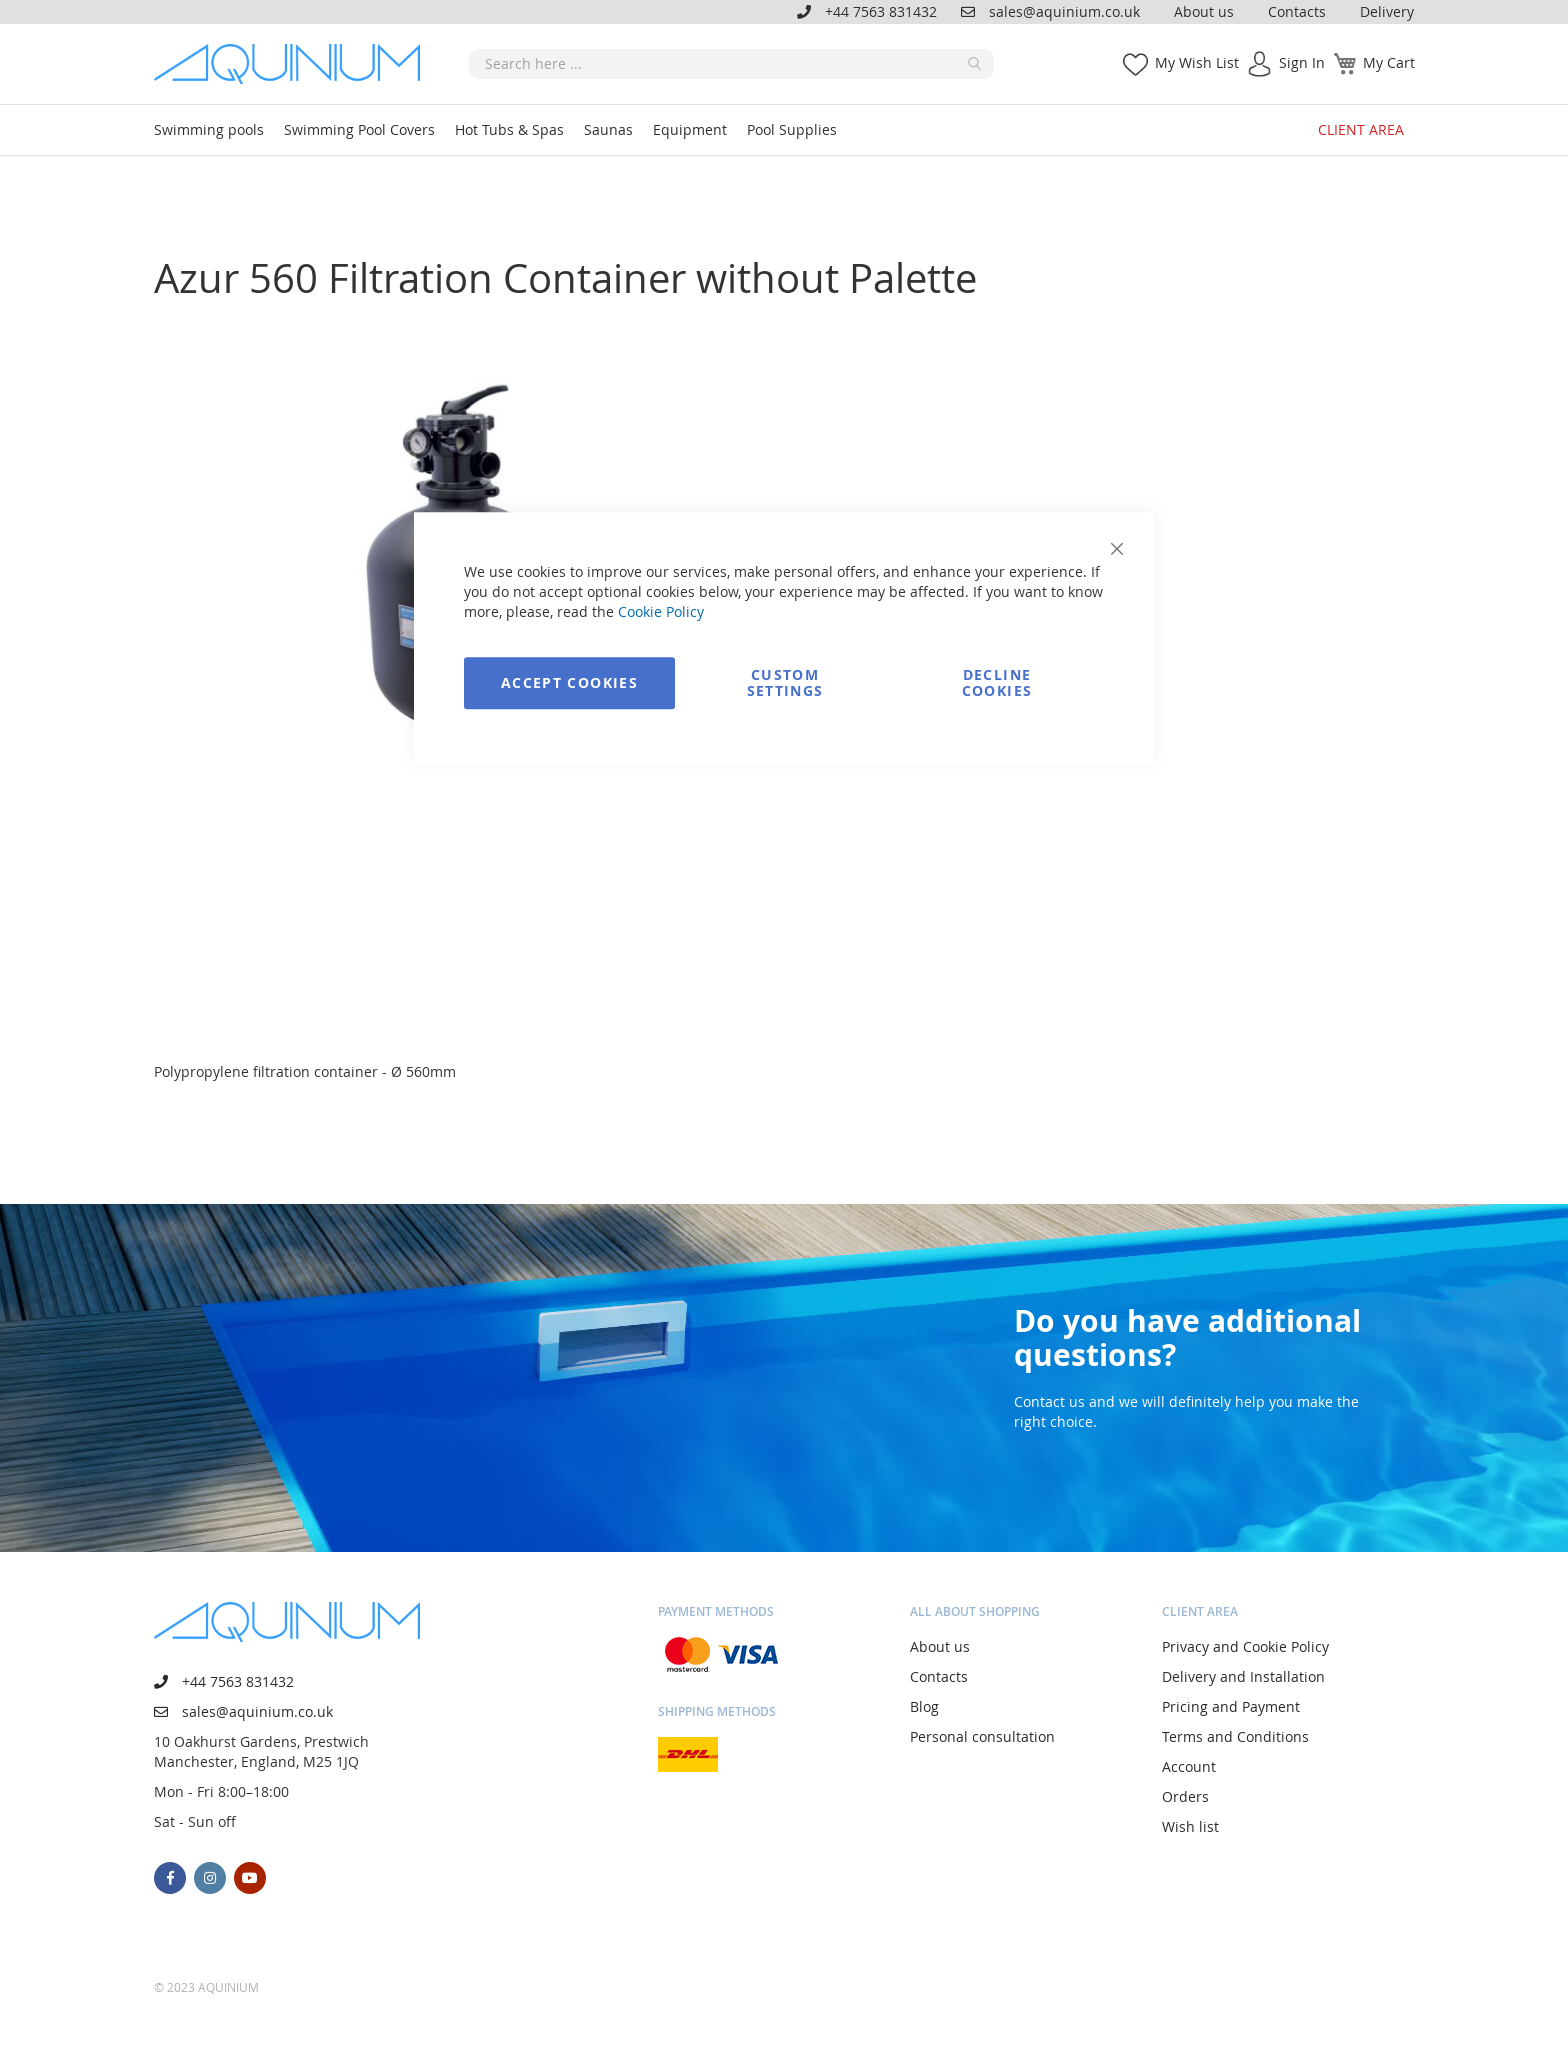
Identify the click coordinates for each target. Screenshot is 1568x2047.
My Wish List (1197, 62)
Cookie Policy (661, 611)
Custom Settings (785, 682)
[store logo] (294, 64)
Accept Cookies (569, 682)
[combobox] (731, 64)
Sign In (1302, 62)
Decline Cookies (997, 682)
